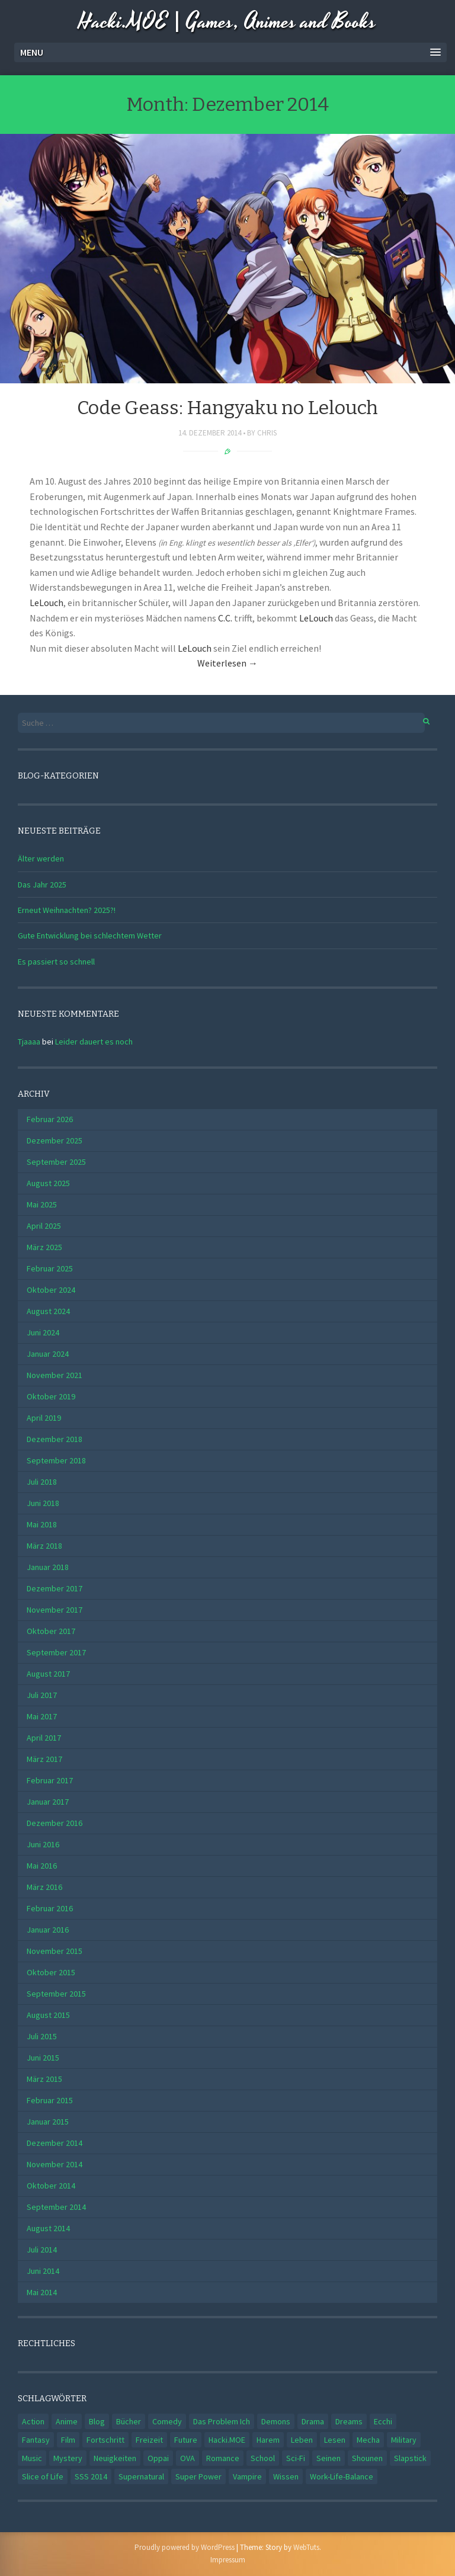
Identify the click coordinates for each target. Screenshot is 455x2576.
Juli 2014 (42, 2249)
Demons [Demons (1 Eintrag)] (275, 2421)
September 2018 (56, 1460)
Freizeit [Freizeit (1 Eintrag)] (149, 2439)
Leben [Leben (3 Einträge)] (302, 2439)
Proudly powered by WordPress (184, 2547)
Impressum (227, 2560)
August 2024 (48, 1311)
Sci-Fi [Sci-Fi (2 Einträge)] (295, 2458)
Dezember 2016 (54, 1823)
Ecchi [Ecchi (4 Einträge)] (383, 2421)
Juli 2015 (42, 2036)
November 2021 (54, 1375)
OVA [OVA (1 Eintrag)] (187, 2458)
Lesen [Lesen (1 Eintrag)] (334, 2439)
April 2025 (44, 1225)
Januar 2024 (48, 1353)
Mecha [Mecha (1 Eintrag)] (368, 2439)
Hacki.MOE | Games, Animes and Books (227, 22)
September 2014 (56, 2207)
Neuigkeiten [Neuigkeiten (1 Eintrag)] (115, 2458)
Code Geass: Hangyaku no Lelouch (227, 407)
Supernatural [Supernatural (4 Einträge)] (141, 2476)
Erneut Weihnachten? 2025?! (67, 910)
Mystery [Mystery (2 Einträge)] (67, 2458)
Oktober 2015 (51, 1972)
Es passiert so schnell (56, 961)
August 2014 (48, 2228)
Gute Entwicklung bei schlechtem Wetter (90, 935)
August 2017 (48, 1673)
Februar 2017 (50, 1780)
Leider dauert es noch (94, 1041)
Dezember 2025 (54, 1140)
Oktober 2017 (51, 1631)
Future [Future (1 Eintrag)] (185, 2439)
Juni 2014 (43, 2271)
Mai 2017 (42, 1716)
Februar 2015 (50, 2100)
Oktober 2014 (51, 2185)
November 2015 (54, 1951)
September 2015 (56, 1993)
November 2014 (54, 2164)
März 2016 (44, 1887)
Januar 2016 (48, 1929)
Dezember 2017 (54, 1588)
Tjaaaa (29, 1041)
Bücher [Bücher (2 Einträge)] (128, 2421)
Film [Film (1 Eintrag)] (68, 2439)
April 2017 (44, 1737)
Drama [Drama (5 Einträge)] (313, 2421)
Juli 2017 (42, 1695)
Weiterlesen (227, 663)
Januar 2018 (48, 1567)
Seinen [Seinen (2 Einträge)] (328, 2458)
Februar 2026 (50, 1119)
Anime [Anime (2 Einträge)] (67, 2421)
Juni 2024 (43, 1332)
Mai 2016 (42, 1865)
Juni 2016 (43, 1844)
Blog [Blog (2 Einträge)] (97, 2421)
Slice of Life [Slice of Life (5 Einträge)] (42, 2476)
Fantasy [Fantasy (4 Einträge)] (36, 2439)
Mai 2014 (42, 2292)
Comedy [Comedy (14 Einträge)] (167, 2421)
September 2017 (56, 1652)
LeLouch (46, 602)
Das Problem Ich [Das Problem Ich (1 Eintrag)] (221, 2421)
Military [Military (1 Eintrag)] (403, 2439)
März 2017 (44, 1759)
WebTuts (306, 2547)
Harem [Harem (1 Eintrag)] (268, 2439)
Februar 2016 (50, 1908)
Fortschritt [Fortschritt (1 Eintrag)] (105, 2439)
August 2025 (48, 1183)
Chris (267, 433)
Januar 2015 (48, 2121)
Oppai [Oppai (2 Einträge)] (158, 2458)
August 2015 (48, 2015)
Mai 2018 (42, 1524)
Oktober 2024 (51, 1289)
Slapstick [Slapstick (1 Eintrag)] (410, 2458)
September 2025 (56, 1161)
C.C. (225, 618)
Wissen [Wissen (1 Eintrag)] (286, 2476)
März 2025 (44, 1247)
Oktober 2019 (51, 1396)
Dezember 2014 (54, 2143)
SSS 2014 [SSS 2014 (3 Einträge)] (91, 2476)
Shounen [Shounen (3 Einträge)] (367, 2458)
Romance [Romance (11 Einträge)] (222, 2458)
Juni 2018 (43, 1503)
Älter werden (41, 858)
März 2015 (44, 2079)
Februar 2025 (50, 1268)
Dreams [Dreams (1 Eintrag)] (349, 2421)
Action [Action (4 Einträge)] (33, 2421)
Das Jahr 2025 (42, 884)
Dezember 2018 (54, 1439)
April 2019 (44, 1417)
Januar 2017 (48, 1801)
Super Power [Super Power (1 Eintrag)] (198, 2476)
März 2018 (44, 1545)
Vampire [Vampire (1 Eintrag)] (247, 2476)
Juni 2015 (43, 2057)
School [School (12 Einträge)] (263, 2458)
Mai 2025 (42, 1204)
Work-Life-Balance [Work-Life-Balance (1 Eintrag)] (341, 2476)
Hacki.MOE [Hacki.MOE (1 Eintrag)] (227, 2439)
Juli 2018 (42, 1481)
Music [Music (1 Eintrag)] (32, 2458)
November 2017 (54, 1609)
